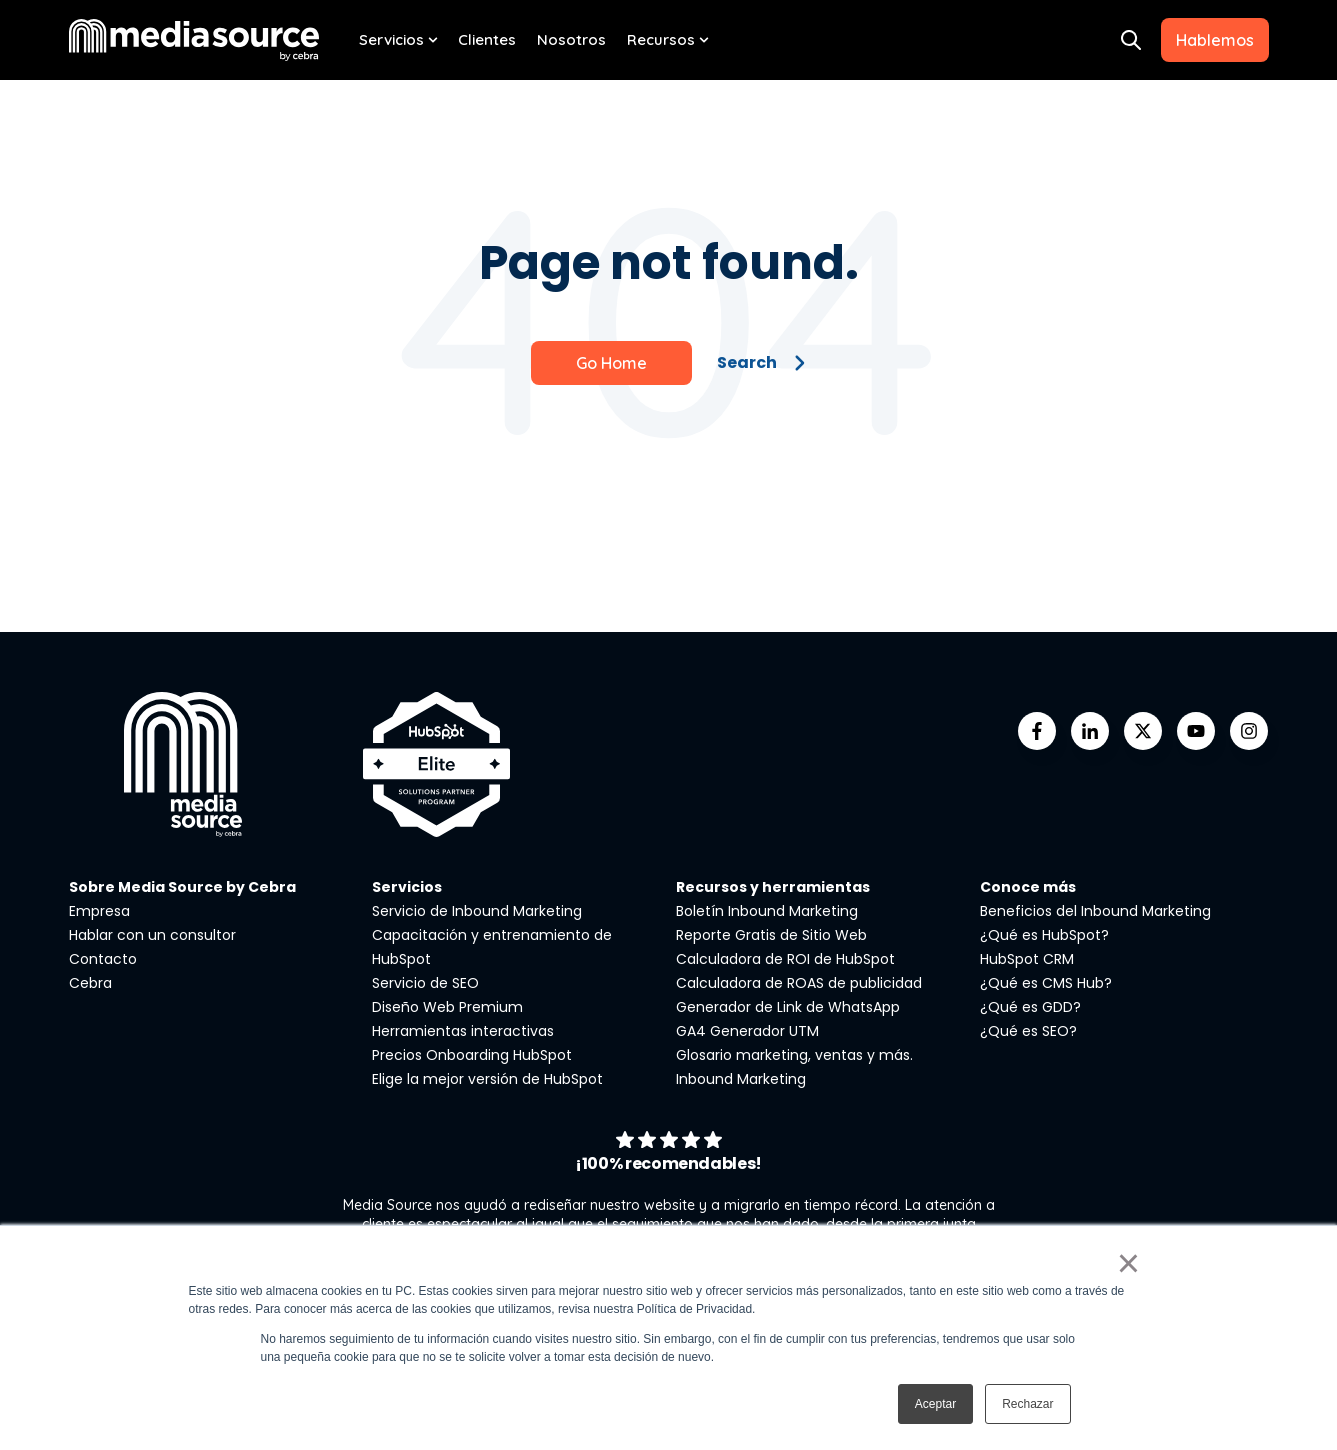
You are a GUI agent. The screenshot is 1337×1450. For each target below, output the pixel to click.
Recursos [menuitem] (661, 39)
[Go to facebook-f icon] (1037, 731)
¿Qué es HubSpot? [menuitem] (1044, 935)
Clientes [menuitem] (487, 39)
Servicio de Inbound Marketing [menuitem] (477, 911)
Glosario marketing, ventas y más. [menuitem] (794, 1055)
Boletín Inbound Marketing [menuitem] (767, 911)
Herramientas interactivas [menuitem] (463, 1031)
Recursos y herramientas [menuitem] (773, 887)
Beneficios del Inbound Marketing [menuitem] (1095, 911)
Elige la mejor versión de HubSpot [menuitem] (487, 1079)
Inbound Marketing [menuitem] (741, 1079)
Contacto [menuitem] (103, 959)
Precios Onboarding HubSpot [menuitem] (472, 1055)
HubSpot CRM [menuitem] (1027, 959)
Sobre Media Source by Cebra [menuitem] (182, 887)
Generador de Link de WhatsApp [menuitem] (788, 1007)
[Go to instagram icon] (1249, 731)
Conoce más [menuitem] (1028, 887)
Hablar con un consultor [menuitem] (152, 935)
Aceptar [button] (935, 1404)
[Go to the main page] (194, 39)
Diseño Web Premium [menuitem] (447, 1007)
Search (761, 362)
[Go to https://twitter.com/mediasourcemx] (1143, 731)
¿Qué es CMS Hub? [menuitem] (1046, 983)
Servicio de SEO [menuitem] (425, 983)
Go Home (611, 363)
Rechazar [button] (1027, 1404)
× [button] (1128, 1263)
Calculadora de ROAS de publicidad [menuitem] (799, 983)
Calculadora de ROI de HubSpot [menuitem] (785, 959)
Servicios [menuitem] (391, 39)
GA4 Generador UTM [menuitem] (747, 1031)
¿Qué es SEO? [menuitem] (1028, 1031)
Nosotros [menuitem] (571, 39)
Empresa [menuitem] (99, 911)
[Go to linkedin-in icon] (1090, 731)
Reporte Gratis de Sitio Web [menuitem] (771, 935)
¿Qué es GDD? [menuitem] (1030, 1007)
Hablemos (1215, 40)
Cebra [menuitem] (90, 983)
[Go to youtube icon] (1196, 731)
